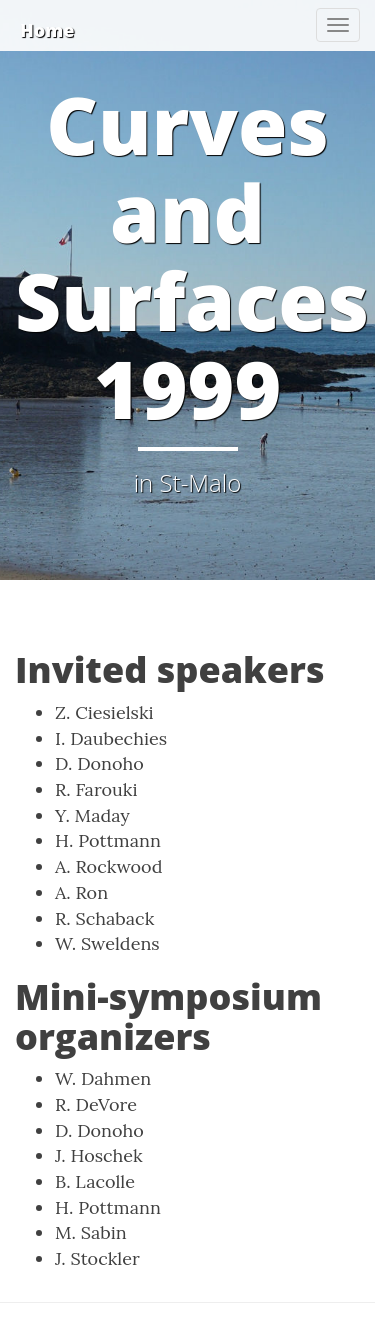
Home (47, 30)
